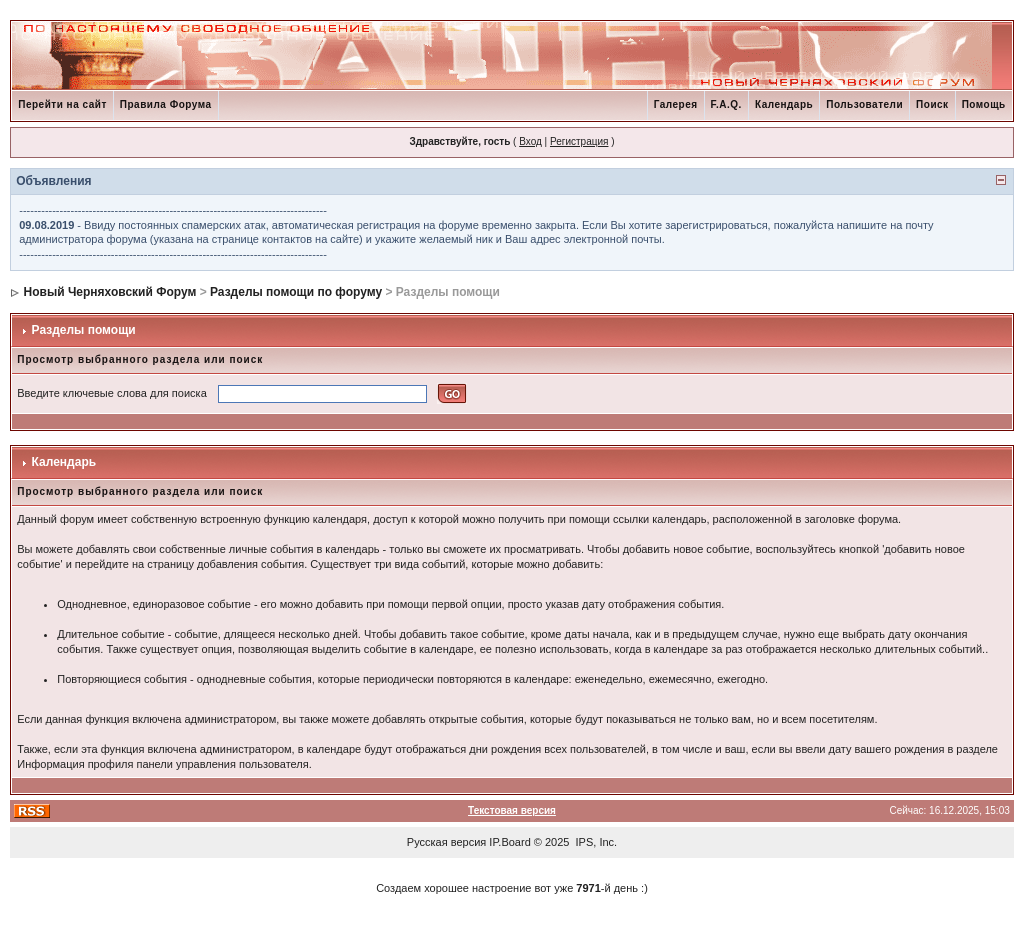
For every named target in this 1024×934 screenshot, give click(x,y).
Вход (530, 141)
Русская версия (446, 842)
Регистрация (579, 141)
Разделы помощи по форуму (296, 292)
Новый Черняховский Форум (110, 292)
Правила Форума (166, 104)
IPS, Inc (595, 842)
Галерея (676, 104)
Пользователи (864, 104)
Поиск (932, 104)
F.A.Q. (726, 104)
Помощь (984, 104)
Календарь (784, 104)
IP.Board (509, 842)
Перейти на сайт (62, 104)
